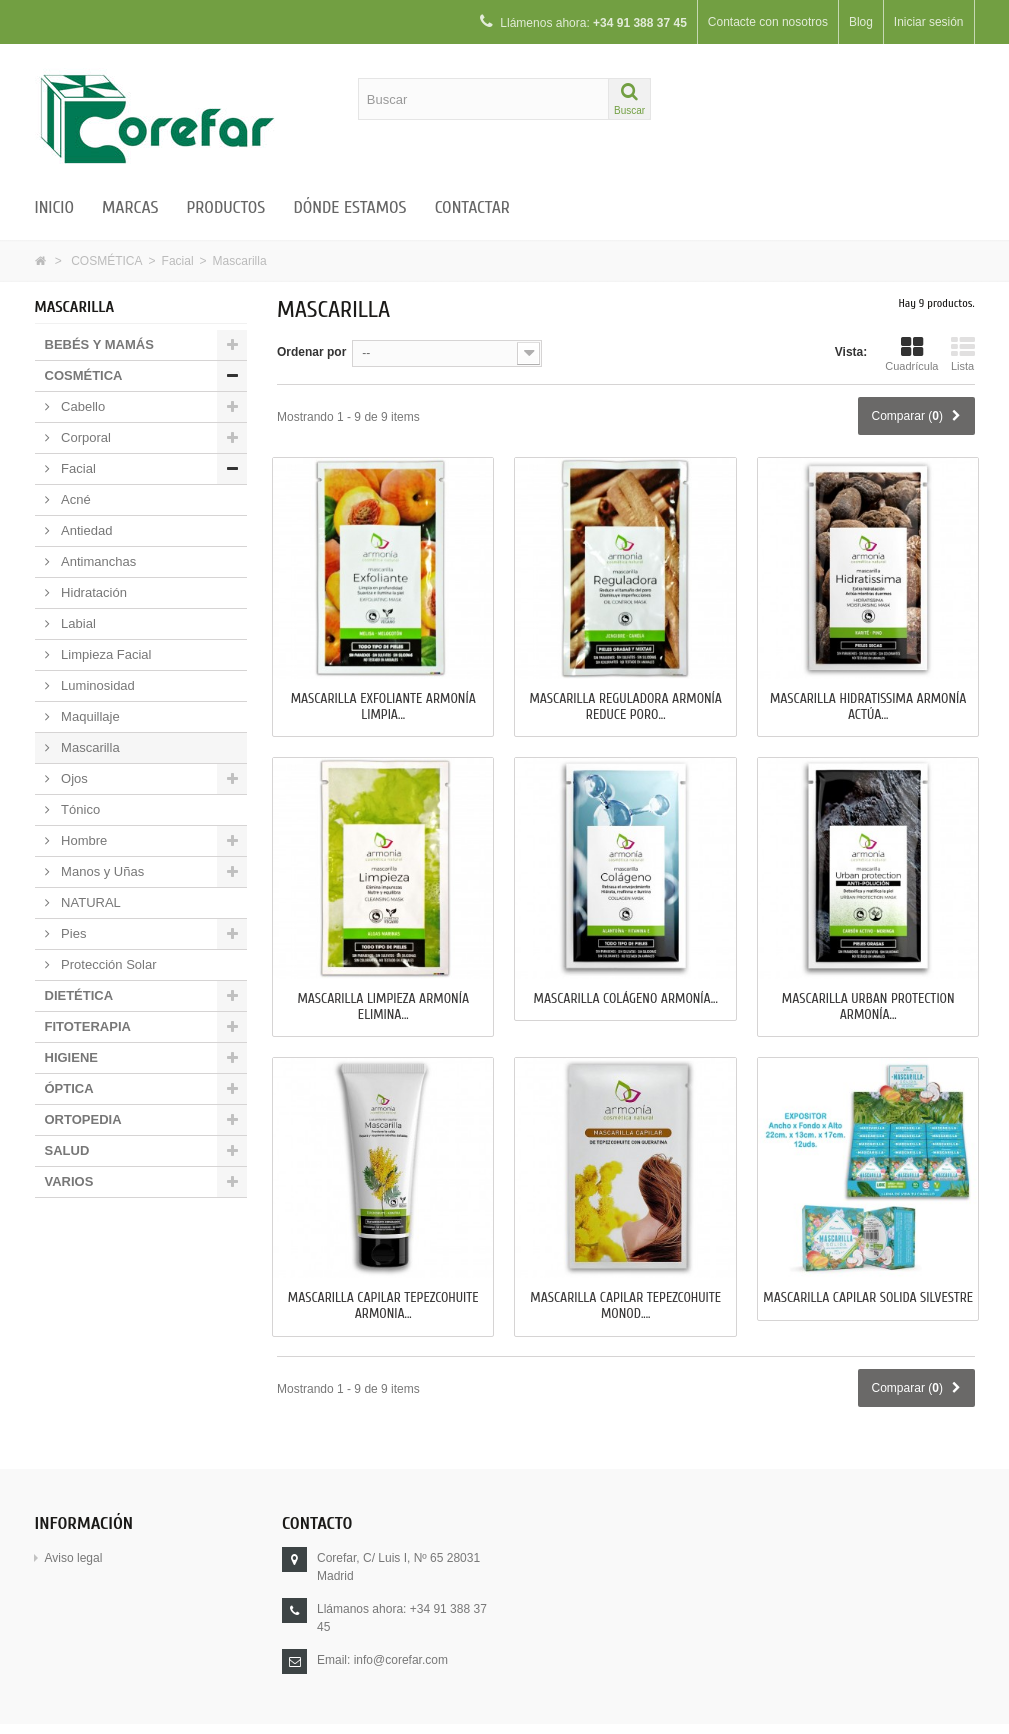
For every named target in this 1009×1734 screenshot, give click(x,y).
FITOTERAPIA (88, 1026)
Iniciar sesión (928, 22)
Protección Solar (107, 964)
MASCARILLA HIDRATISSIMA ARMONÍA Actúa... (868, 707)
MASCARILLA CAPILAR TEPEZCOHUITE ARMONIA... (383, 1306)
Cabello (82, 406)
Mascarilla (89, 747)
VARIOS (69, 1181)
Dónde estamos (349, 207)
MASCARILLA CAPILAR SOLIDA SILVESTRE (868, 1298)
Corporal (84, 437)
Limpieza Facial (105, 654)
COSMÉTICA (106, 261)
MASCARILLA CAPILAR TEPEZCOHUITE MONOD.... (625, 1306)
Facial (178, 261)
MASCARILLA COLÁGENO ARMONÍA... (626, 999)
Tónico (79, 809)
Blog (860, 22)
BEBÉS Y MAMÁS (99, 344)
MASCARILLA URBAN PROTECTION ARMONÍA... (868, 1007)
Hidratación (92, 592)
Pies (72, 933)
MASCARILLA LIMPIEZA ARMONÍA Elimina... (383, 1007)
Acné (74, 499)
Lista (963, 354)
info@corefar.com (401, 1660)
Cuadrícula (911, 354)
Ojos (73, 778)
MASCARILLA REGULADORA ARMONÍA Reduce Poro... (625, 707)
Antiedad (85, 530)
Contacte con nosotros (767, 22)
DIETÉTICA (79, 995)
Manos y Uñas (101, 871)
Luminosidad (96, 685)
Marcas (130, 207)
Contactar (472, 207)
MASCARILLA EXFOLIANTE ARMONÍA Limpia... (383, 707)
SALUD (67, 1150)
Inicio (55, 207)
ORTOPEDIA (83, 1119)
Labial (77, 623)
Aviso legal (74, 1558)
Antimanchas (97, 561)
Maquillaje (89, 716)
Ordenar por (311, 352)
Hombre (83, 840)
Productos (225, 207)
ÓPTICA (69, 1088)
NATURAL (89, 902)
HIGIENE (71, 1057)
